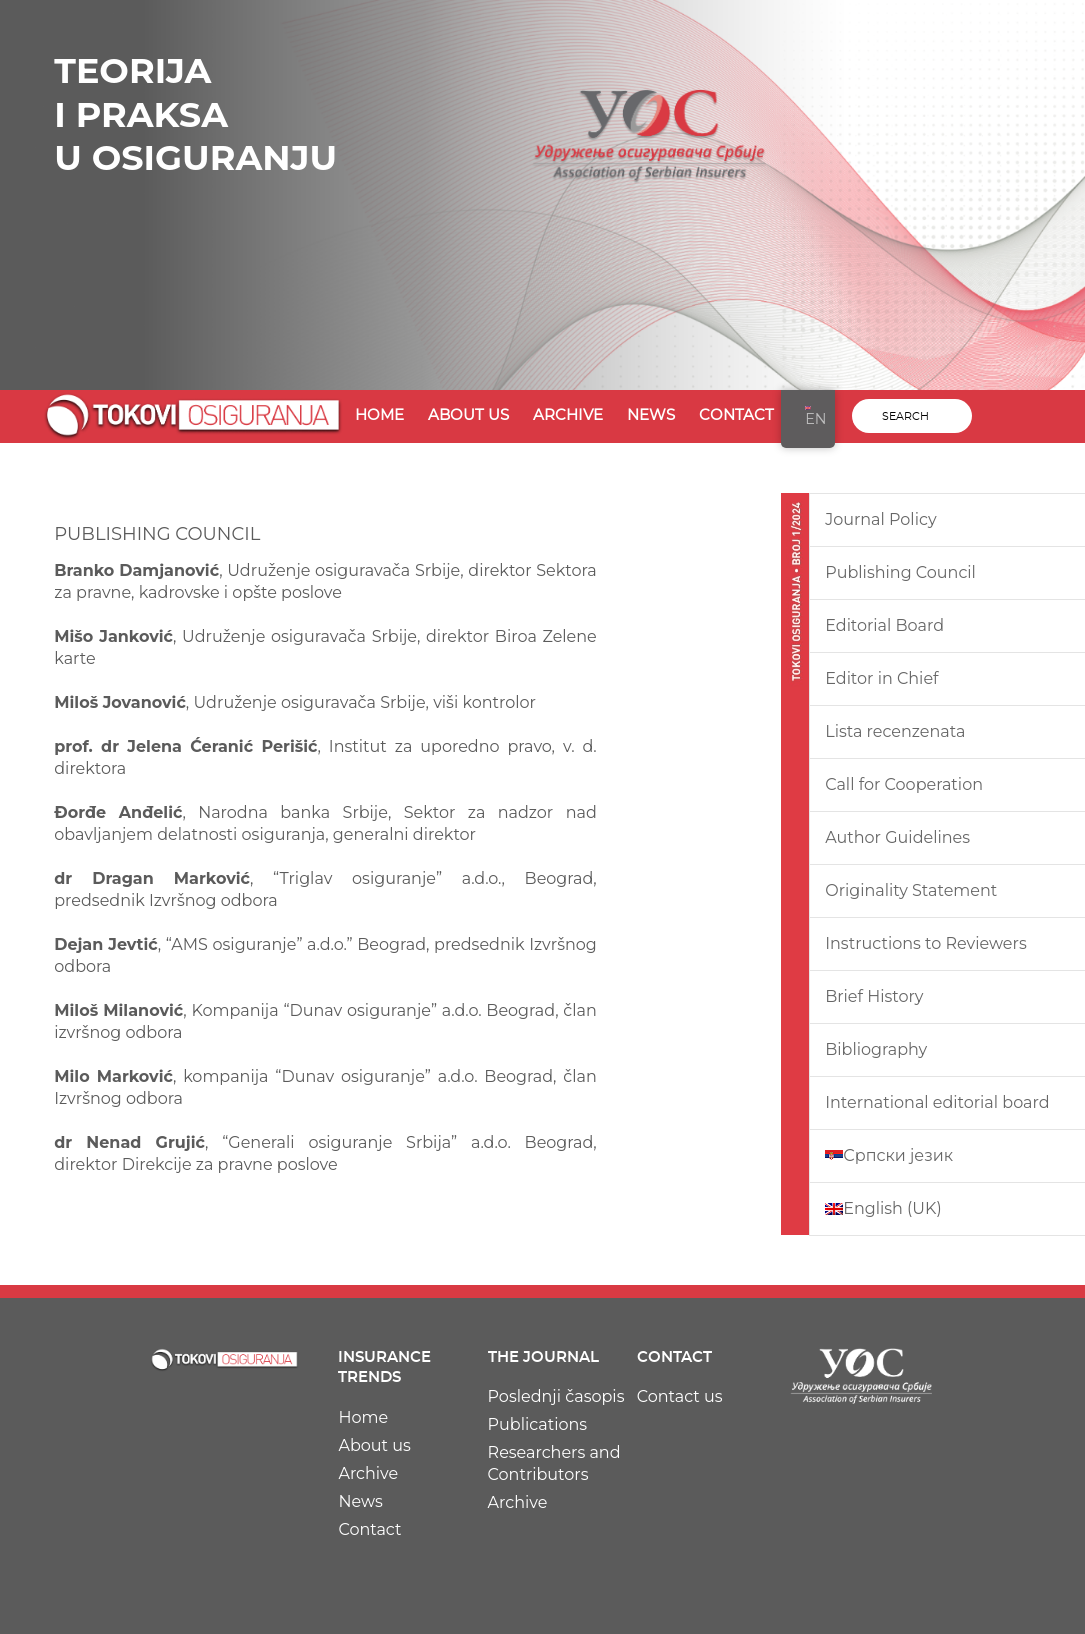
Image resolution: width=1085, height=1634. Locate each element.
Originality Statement (911, 890)
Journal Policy (880, 519)
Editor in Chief (881, 678)
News (651, 415)
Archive (568, 415)
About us (468, 415)
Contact (736, 415)
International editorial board (937, 1102)
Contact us (680, 1396)
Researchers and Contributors (554, 1463)
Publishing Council (900, 572)
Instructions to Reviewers (926, 943)
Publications (538, 1424)
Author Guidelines (897, 837)
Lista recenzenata (895, 731)
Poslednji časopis (556, 1396)
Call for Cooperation (904, 784)
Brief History (874, 996)
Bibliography (876, 1049)
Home (379, 415)
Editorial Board (884, 625)
